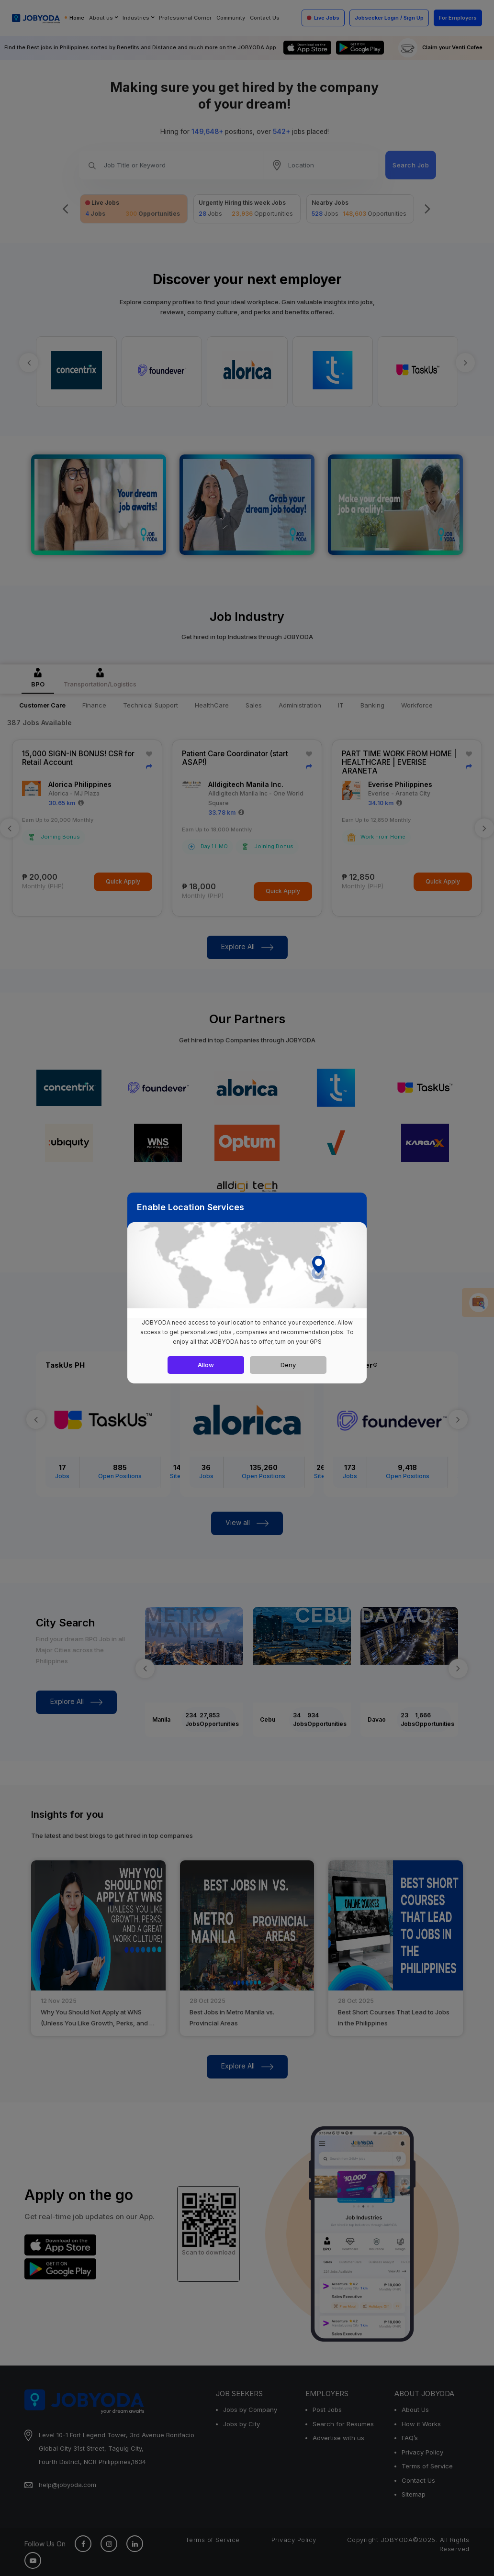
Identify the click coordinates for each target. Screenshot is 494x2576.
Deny (288, 1365)
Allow (206, 1365)
